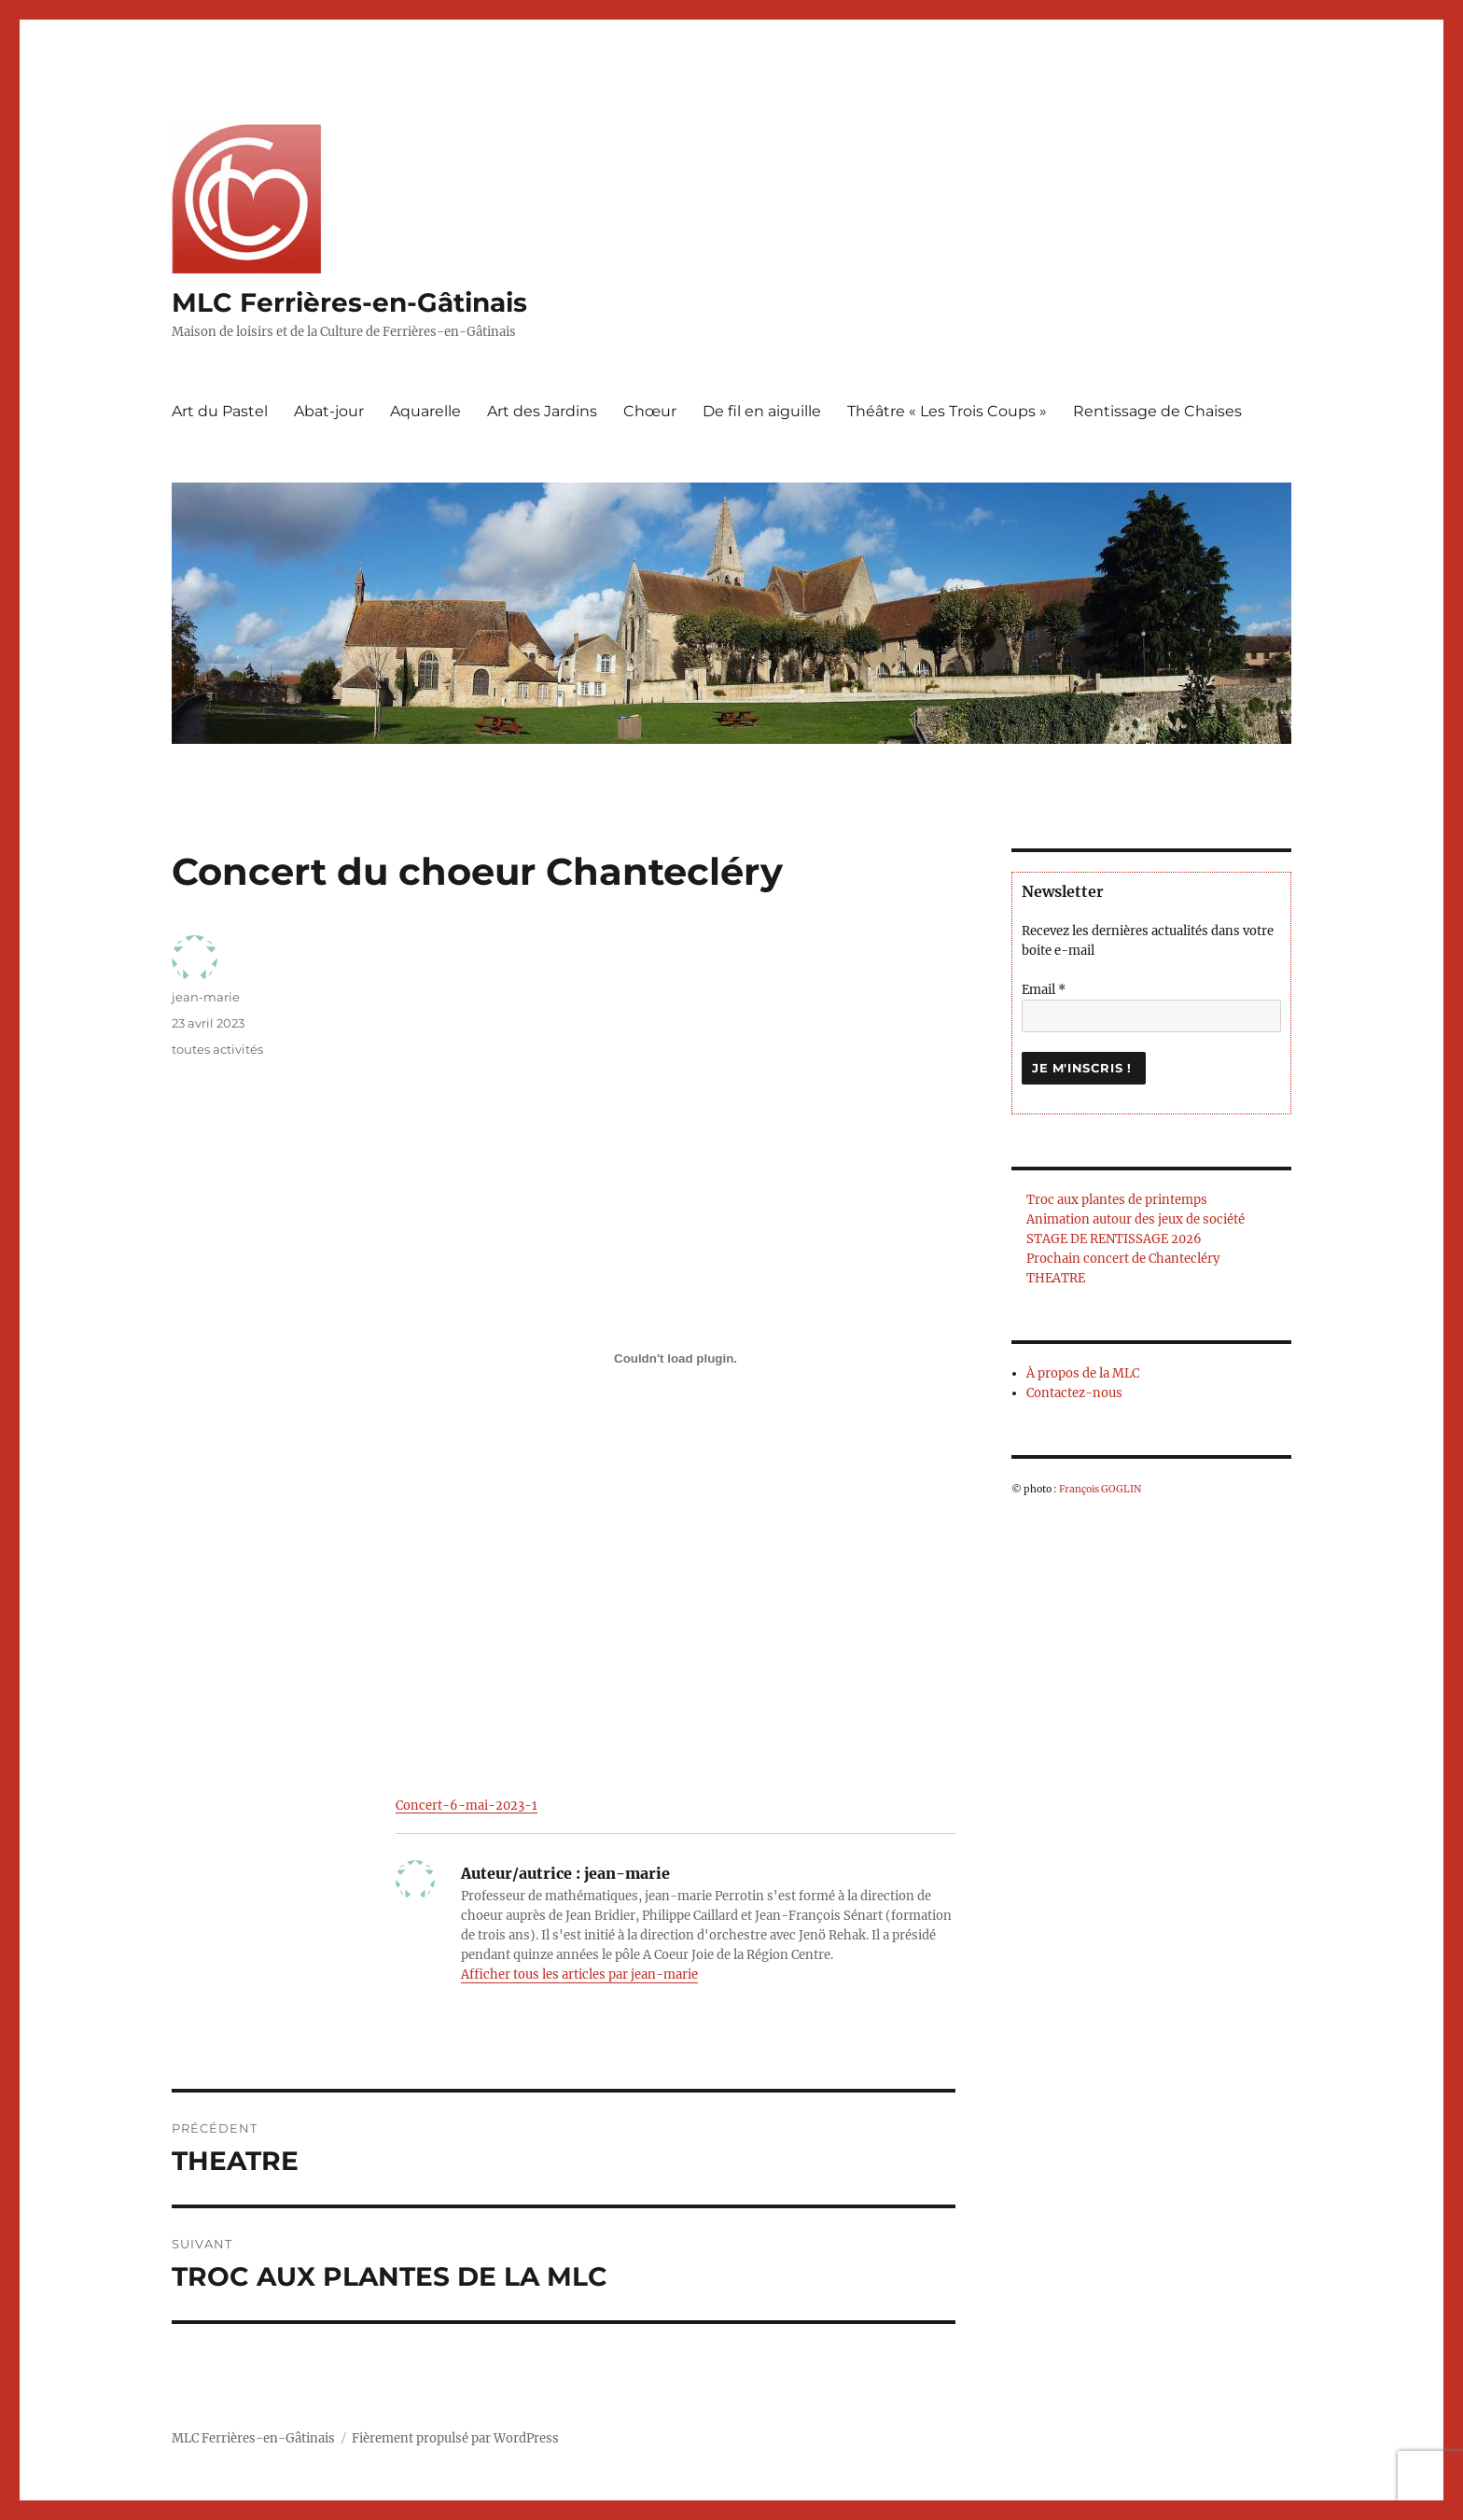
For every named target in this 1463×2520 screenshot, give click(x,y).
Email (1044, 990)
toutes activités (217, 1049)
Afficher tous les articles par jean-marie (579, 1974)
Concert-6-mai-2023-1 (466, 1805)
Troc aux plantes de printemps (1116, 1200)
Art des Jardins (542, 411)
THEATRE (1055, 1278)
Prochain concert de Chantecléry (1122, 1259)
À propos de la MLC (1082, 1373)
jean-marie (206, 996)
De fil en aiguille (762, 411)
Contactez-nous (1074, 1393)
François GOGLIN (1100, 1489)
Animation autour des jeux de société (1135, 1219)
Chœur (649, 411)
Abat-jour (329, 411)
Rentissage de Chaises (1157, 411)
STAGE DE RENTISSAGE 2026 (1114, 1239)
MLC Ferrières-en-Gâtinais (349, 302)
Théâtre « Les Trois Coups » (947, 411)
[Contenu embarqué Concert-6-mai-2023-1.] (675, 1358)
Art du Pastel (220, 411)
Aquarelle (425, 411)
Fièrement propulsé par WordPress (455, 2438)
